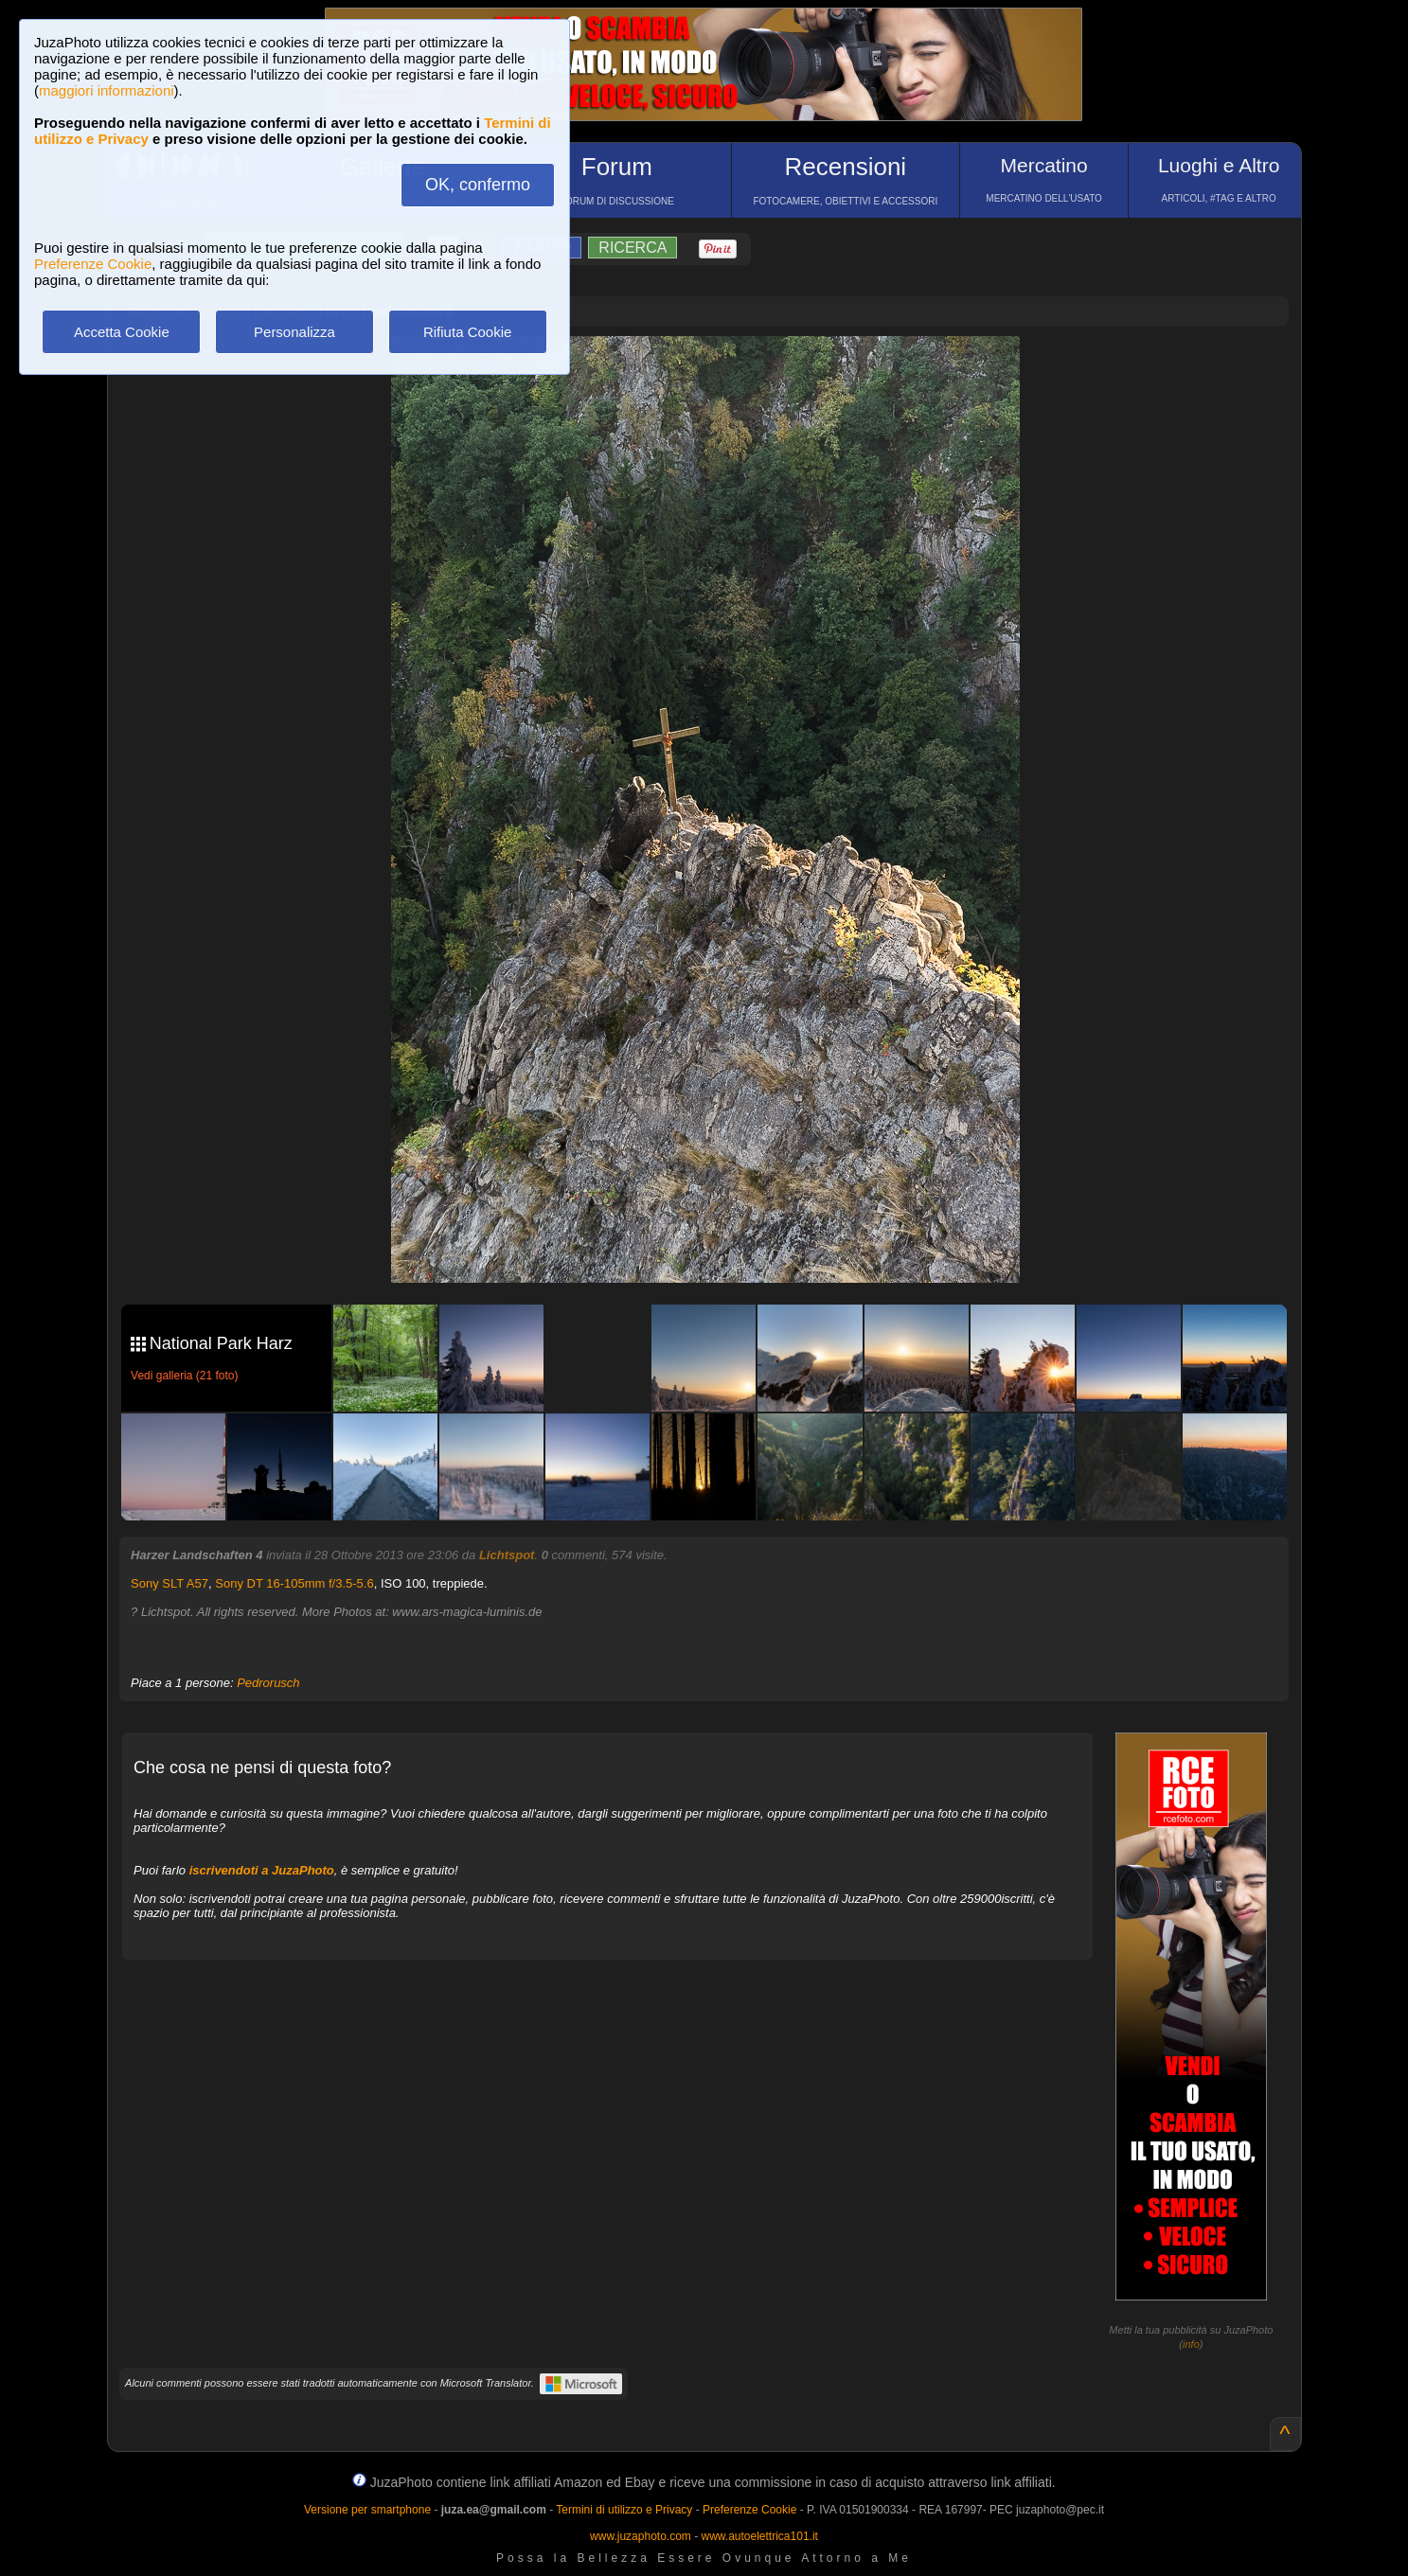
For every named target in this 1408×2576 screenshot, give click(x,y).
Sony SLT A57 (169, 1583)
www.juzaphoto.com (640, 2536)
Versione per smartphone (367, 2509)
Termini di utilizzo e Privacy (624, 2509)
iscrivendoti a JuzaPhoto (261, 1870)
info (1191, 2344)
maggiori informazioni (106, 90)
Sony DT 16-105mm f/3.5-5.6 (294, 1583)
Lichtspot (507, 1555)
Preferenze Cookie (92, 264)
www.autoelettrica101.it (759, 2536)
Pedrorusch (268, 1683)
